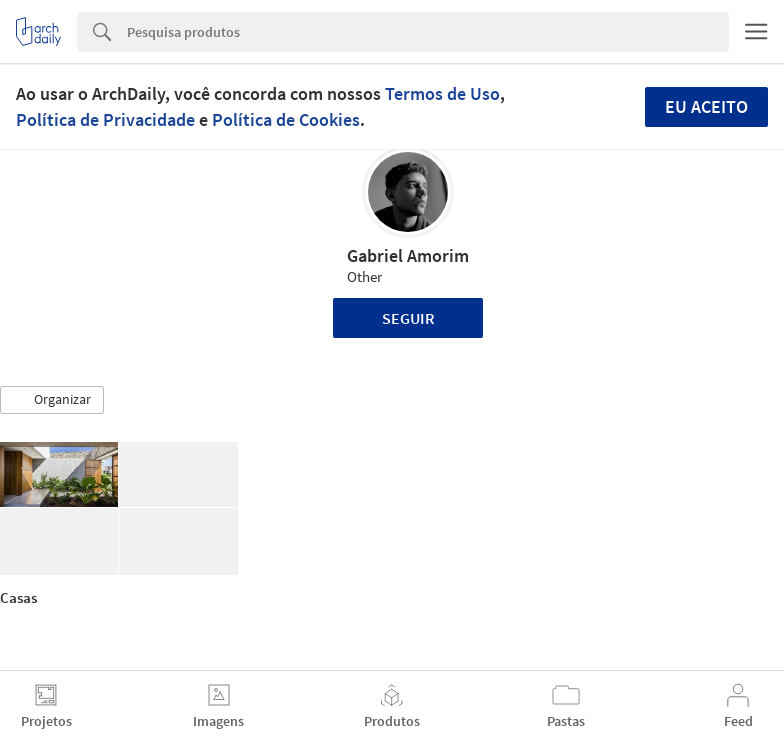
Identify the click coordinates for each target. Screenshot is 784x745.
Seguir (408, 318)
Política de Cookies (286, 119)
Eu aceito (706, 106)
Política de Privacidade (105, 119)
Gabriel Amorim (408, 255)
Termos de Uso (442, 93)
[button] (52, 400)
